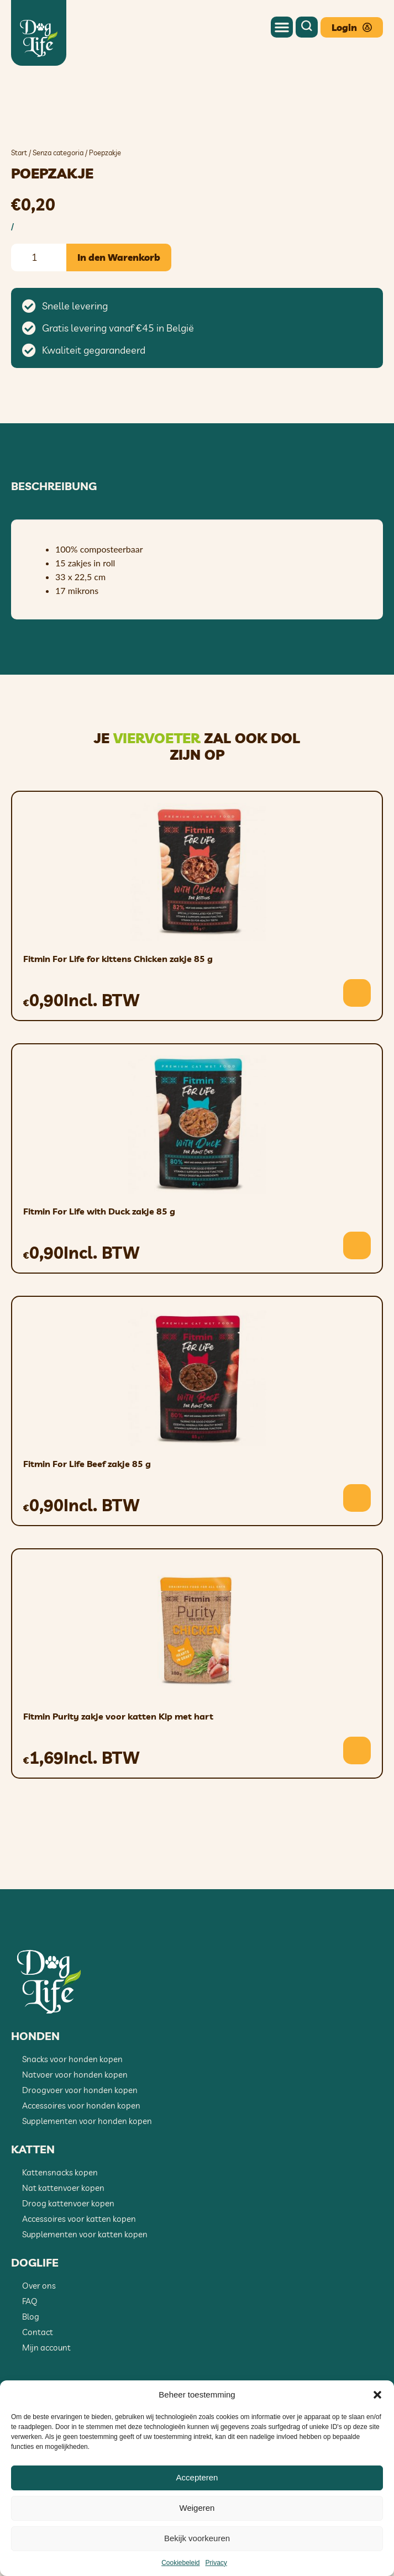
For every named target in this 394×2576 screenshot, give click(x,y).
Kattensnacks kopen (60, 2232)
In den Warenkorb (118, 317)
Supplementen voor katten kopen (85, 2294)
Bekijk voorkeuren (197, 2538)
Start (19, 212)
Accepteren (197, 2477)
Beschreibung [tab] (54, 545)
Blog (30, 2377)
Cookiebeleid (180, 2563)
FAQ (30, 2361)
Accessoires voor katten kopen (79, 2279)
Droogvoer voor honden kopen (80, 2150)
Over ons (39, 2346)
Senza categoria (58, 212)
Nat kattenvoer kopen (63, 2248)
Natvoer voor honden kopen (75, 2135)
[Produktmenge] (38, 317)
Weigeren (197, 2507)
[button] (377, 2394)
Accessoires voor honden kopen (81, 2165)
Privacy (216, 2563)
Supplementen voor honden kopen (87, 2181)
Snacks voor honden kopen (72, 2119)
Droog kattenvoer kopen (68, 2263)
